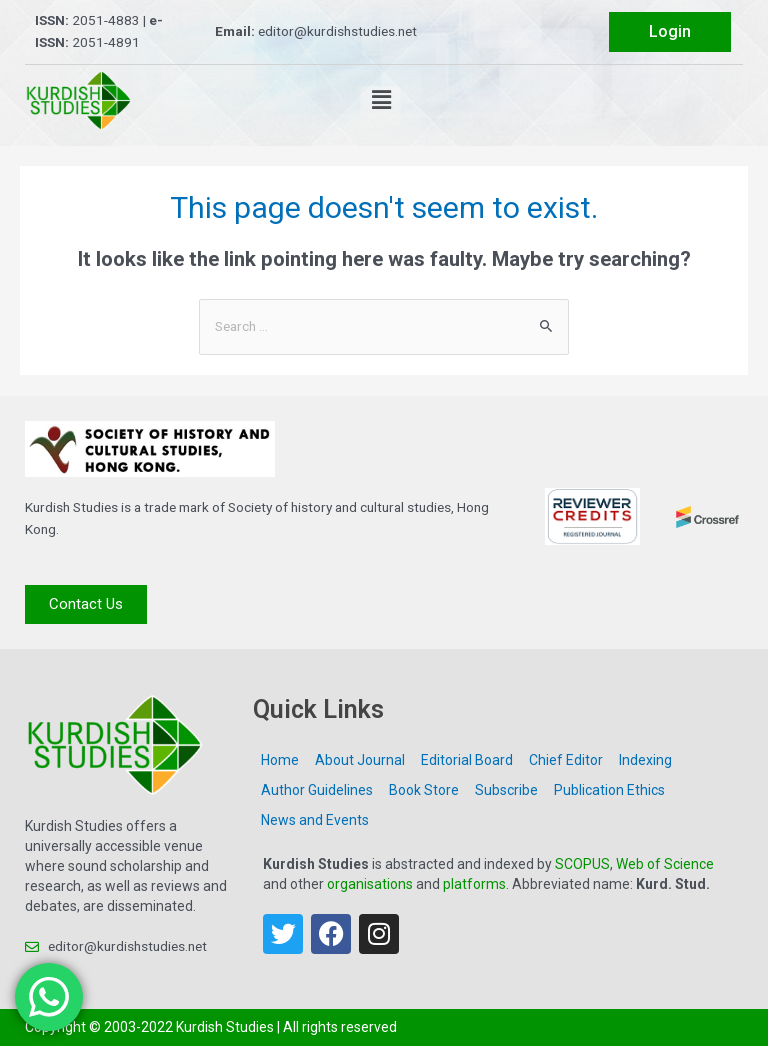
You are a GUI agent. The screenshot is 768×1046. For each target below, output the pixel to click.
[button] (381, 100)
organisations (370, 884)
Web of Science (665, 864)
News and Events (315, 820)
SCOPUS (582, 864)
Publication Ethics (609, 790)
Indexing (645, 760)
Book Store (424, 790)
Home (280, 760)
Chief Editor (566, 760)
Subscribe (506, 790)
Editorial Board (467, 760)
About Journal (360, 760)
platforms (474, 884)
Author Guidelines (317, 790)
